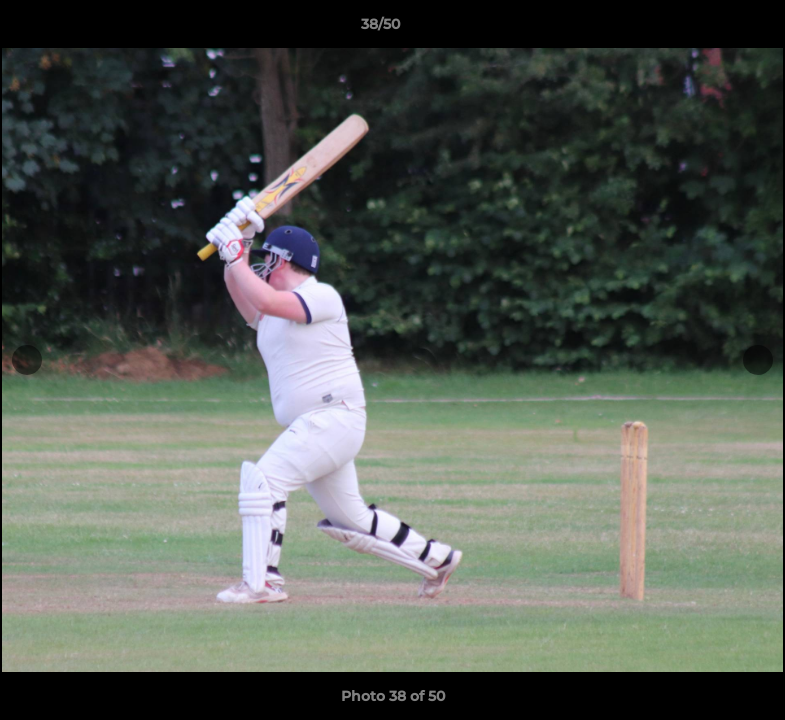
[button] (701, 29)
